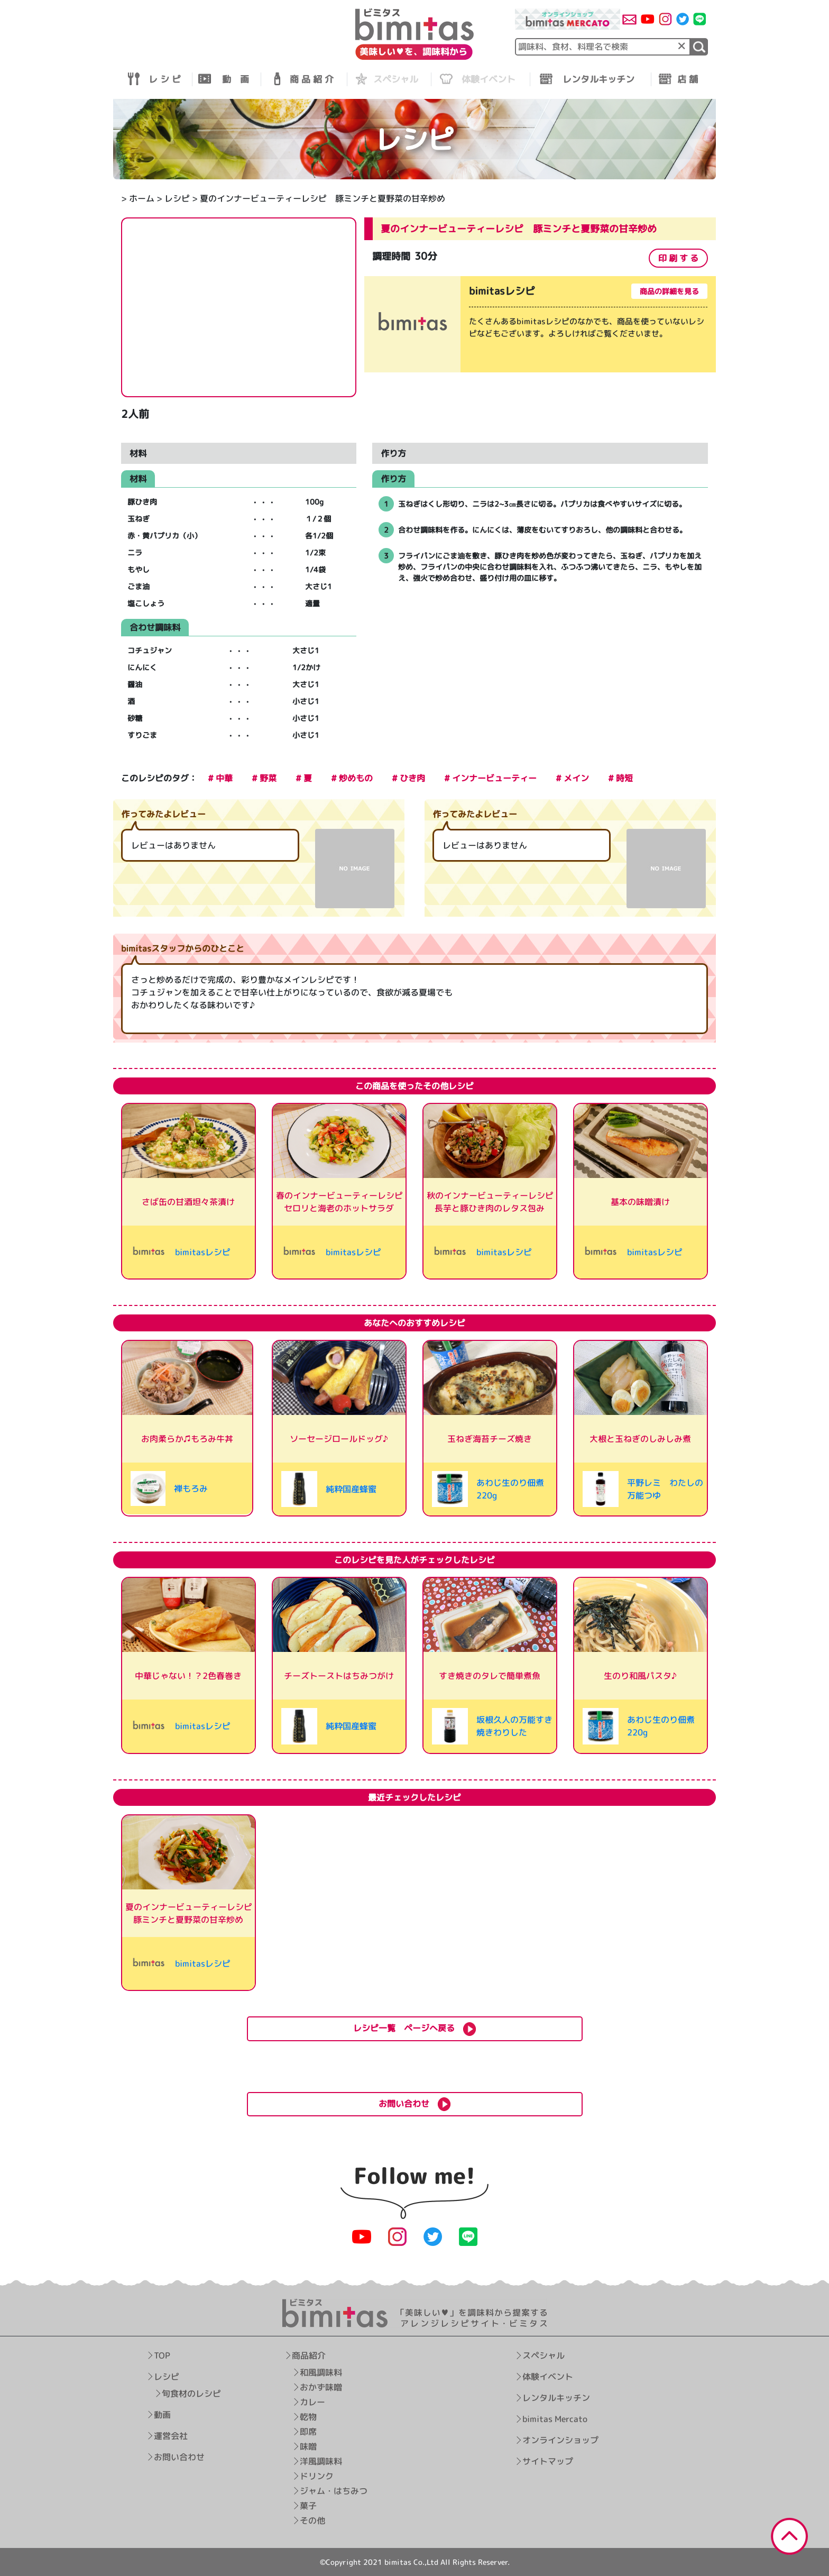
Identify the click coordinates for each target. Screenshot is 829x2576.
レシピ (177, 198)
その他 (313, 2520)
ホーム (141, 198)
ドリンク (317, 2476)
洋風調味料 (321, 2461)
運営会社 (171, 2436)
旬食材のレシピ (191, 2393)
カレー (313, 2402)
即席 (308, 2431)
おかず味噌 (321, 2387)
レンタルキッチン (556, 2398)
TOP (162, 2355)
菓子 (308, 2505)
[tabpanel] (540, 326)
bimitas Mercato (554, 2419)
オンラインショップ (560, 2440)
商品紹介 (309, 2355)
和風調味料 (321, 2372)
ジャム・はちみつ (334, 2491)
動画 (162, 2414)
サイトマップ (547, 2461)
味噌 (308, 2446)
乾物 (308, 2417)
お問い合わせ (179, 2457)
